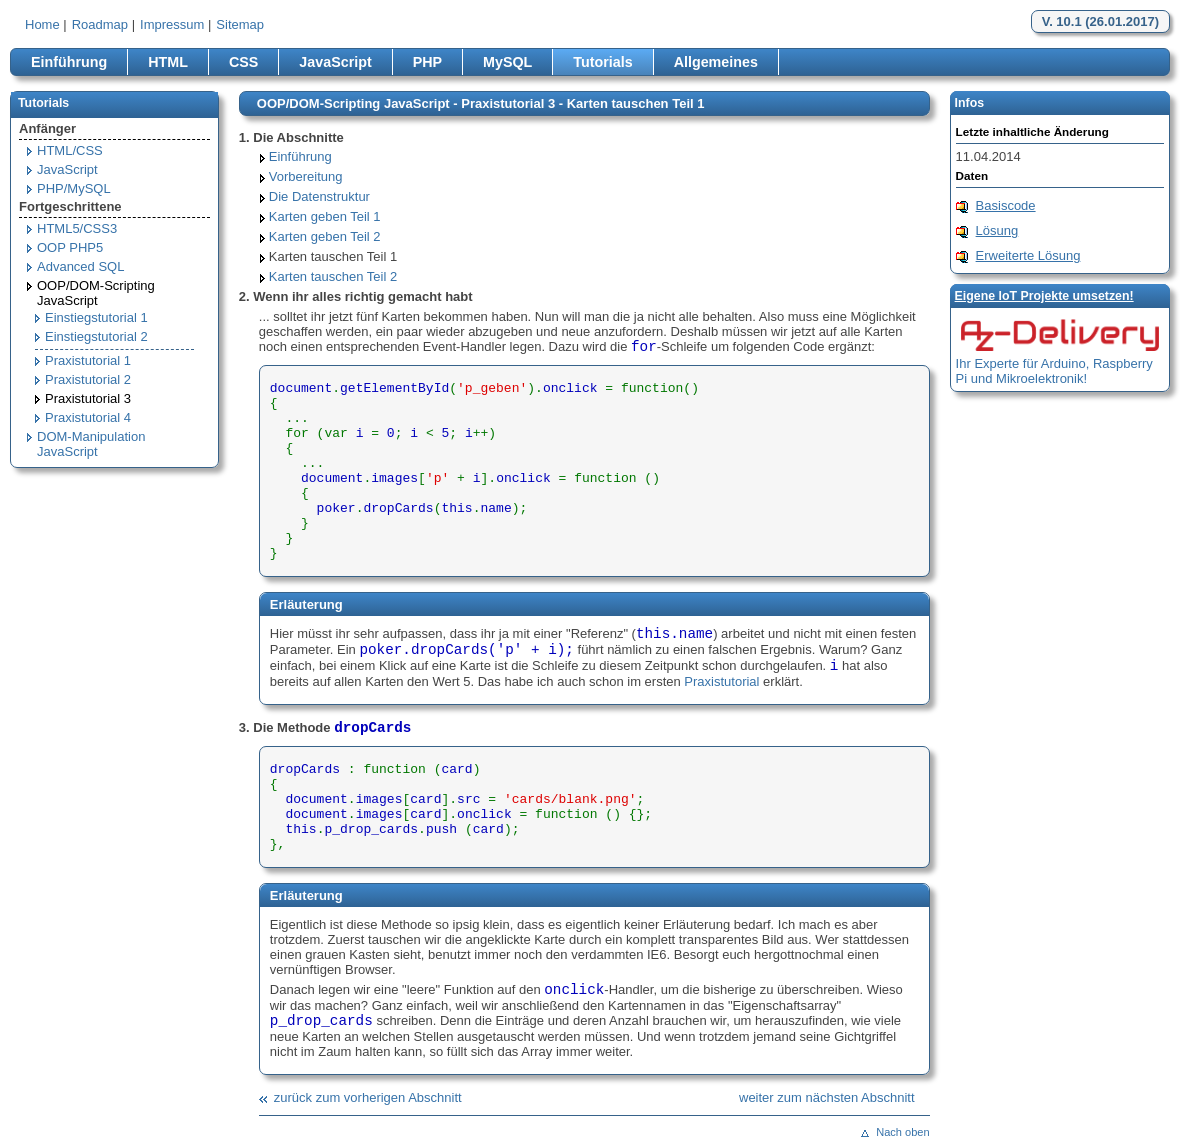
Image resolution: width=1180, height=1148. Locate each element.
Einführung (69, 62)
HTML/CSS (70, 150)
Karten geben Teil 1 (325, 216)
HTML (168, 62)
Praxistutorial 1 (88, 360)
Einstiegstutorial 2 (96, 336)
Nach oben (902, 1132)
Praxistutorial (721, 681)
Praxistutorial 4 (88, 417)
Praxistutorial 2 (88, 379)
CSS (243, 62)
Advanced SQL (80, 266)
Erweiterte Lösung (1028, 255)
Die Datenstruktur (319, 196)
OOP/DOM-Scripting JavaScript (96, 293)
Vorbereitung (306, 176)
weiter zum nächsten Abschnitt (827, 1097)
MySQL (507, 62)
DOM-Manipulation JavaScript (91, 444)
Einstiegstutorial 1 (96, 317)
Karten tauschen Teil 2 (333, 276)
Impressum (172, 24)
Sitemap (240, 24)
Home (42, 24)
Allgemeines (716, 62)
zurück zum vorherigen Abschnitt (368, 1097)
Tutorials (602, 62)
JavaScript (335, 62)
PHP (427, 62)
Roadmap (100, 24)
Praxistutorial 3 (88, 398)
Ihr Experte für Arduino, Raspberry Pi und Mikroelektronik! (1054, 371)
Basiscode (1006, 205)
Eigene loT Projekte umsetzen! (1044, 296)
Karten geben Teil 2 (325, 236)
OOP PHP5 (70, 247)
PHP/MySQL (74, 188)
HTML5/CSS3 (77, 228)
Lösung (997, 230)
